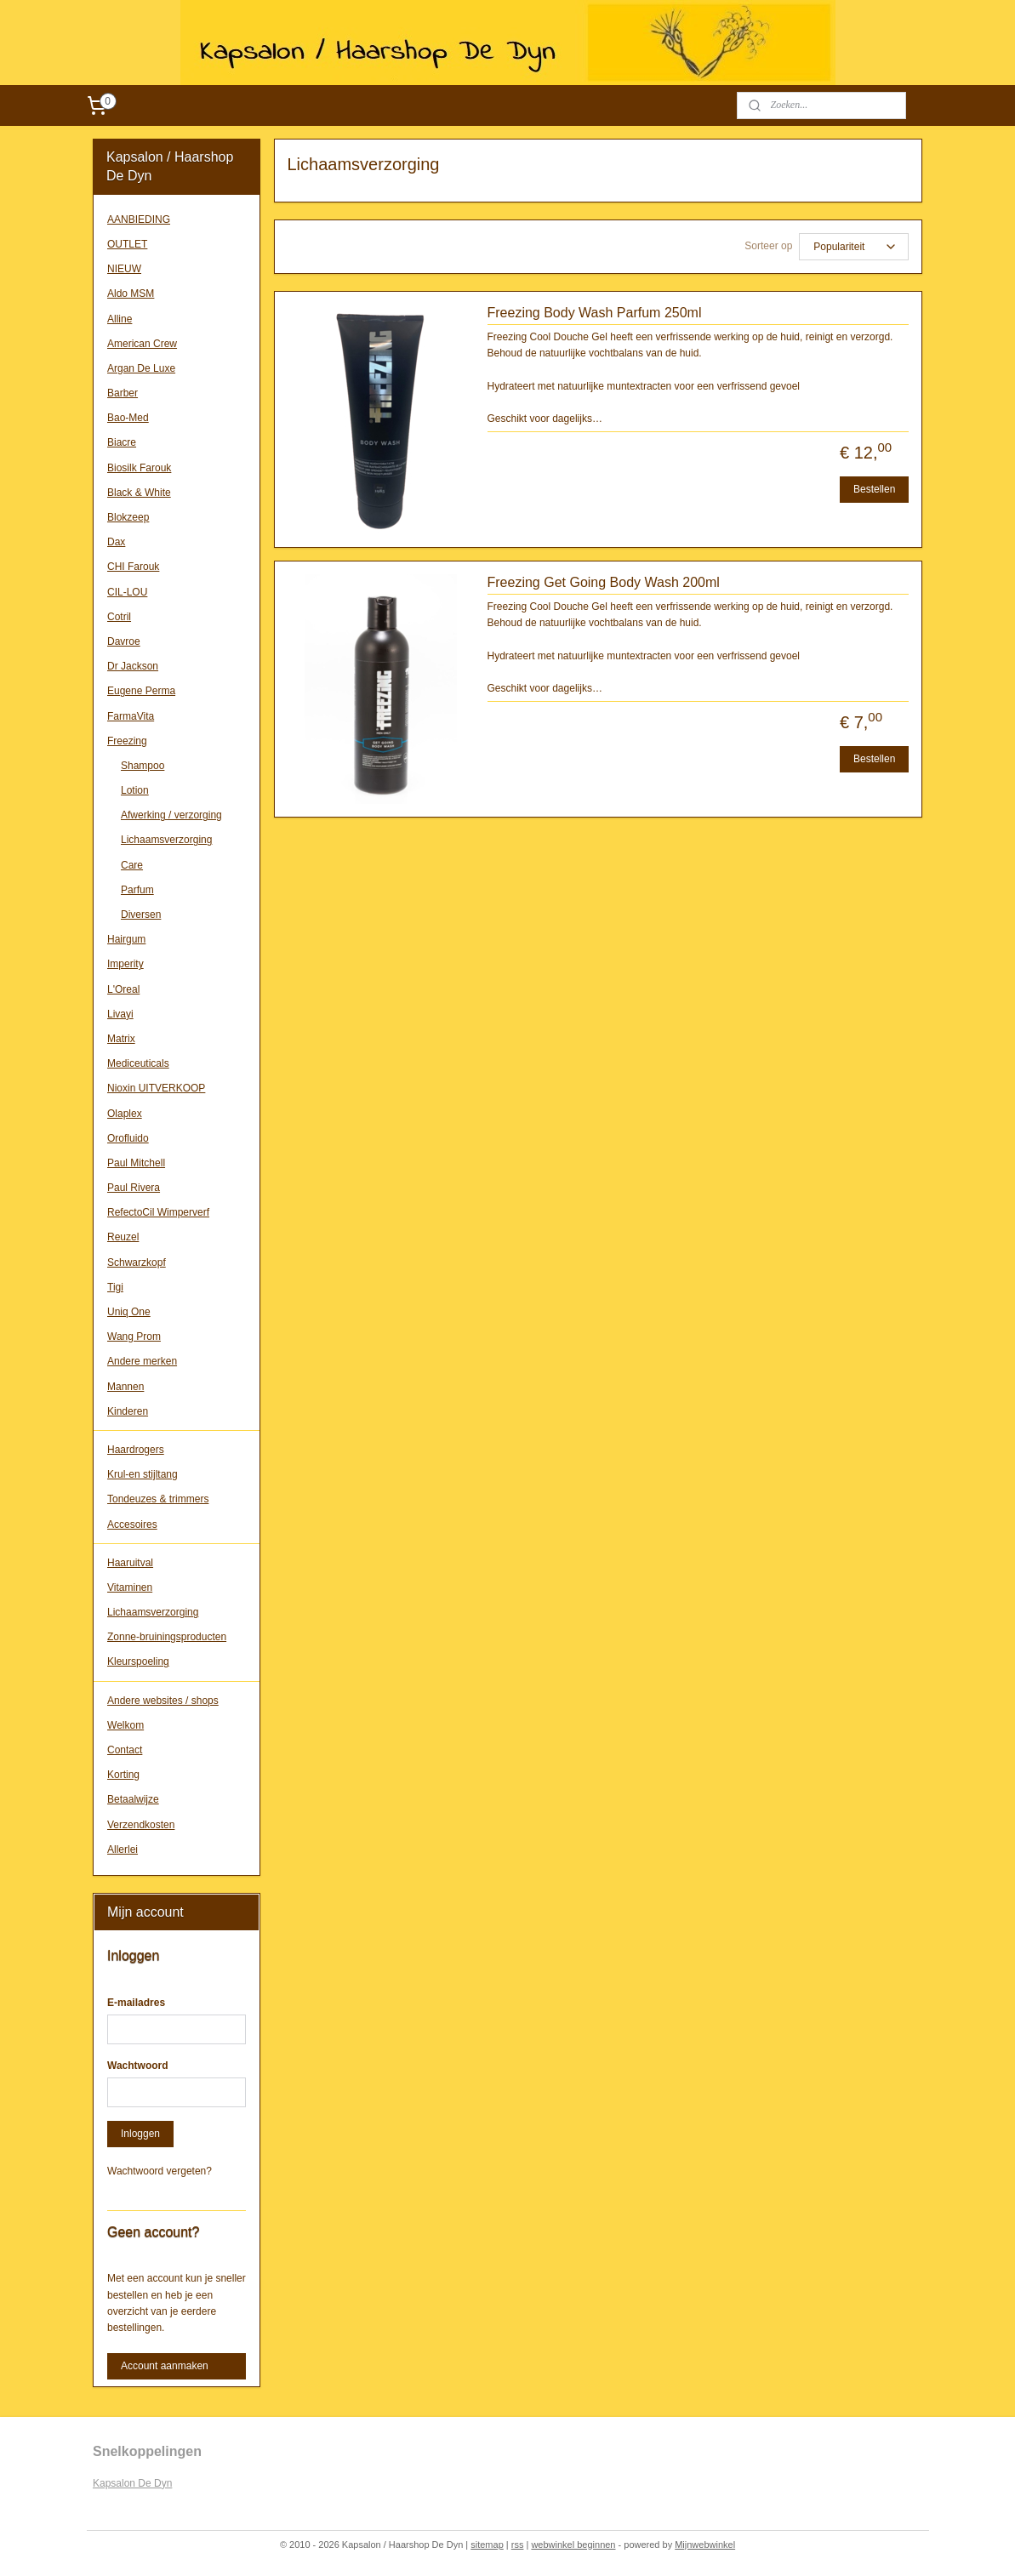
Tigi (115, 1287)
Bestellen (874, 489)
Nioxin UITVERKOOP (156, 1088)
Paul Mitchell (136, 1163)
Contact (124, 1750)
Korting (123, 1775)
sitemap (487, 2544)
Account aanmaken (164, 2366)
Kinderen (127, 1411)
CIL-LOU (127, 592)
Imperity (125, 964)
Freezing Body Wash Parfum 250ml (594, 312)
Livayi (120, 1014)
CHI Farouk (133, 567)
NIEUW (124, 269)
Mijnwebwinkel (705, 2544)
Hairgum (126, 939)
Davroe (123, 641)
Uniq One (129, 1312)
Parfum (137, 890)
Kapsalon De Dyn (132, 2483)
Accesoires (132, 1524)
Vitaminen (129, 1587)
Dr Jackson (132, 666)
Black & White (139, 493)
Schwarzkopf (136, 1262)
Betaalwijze (133, 1799)
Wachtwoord (137, 2066)
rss (517, 2544)
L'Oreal (123, 989)
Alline (119, 319)
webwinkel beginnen (573, 2544)
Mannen (125, 1387)
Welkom (125, 1725)
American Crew (142, 344)
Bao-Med (128, 418)
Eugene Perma (141, 691)
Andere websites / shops (163, 1701)
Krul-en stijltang (142, 1474)
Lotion (135, 790)
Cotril (119, 617)
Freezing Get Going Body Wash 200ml (603, 582)
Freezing (127, 741)
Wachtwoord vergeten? (159, 2171)
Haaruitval (130, 1563)
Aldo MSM (130, 293)
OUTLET (127, 244)
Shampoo (142, 766)
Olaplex (124, 1114)
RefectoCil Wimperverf (158, 1212)
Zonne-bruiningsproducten (166, 1637)
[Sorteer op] (854, 246)
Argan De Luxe (141, 368)
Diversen (141, 914)
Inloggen (140, 2134)
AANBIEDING (138, 219)
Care (132, 865)
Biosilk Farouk (139, 468)
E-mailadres (136, 2003)
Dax (116, 542)
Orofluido (128, 1138)
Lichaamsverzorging (166, 840)
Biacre (121, 442)
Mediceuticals (138, 1063)
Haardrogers (135, 1450)
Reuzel (123, 1237)
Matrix (121, 1039)
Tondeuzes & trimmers (157, 1499)
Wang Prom (134, 1336)
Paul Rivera (133, 1188)
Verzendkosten (140, 1825)
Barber (122, 393)
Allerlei (122, 1849)
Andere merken (142, 1361)
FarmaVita (130, 716)
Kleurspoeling (138, 1661)
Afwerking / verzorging (171, 815)
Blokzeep (128, 517)
